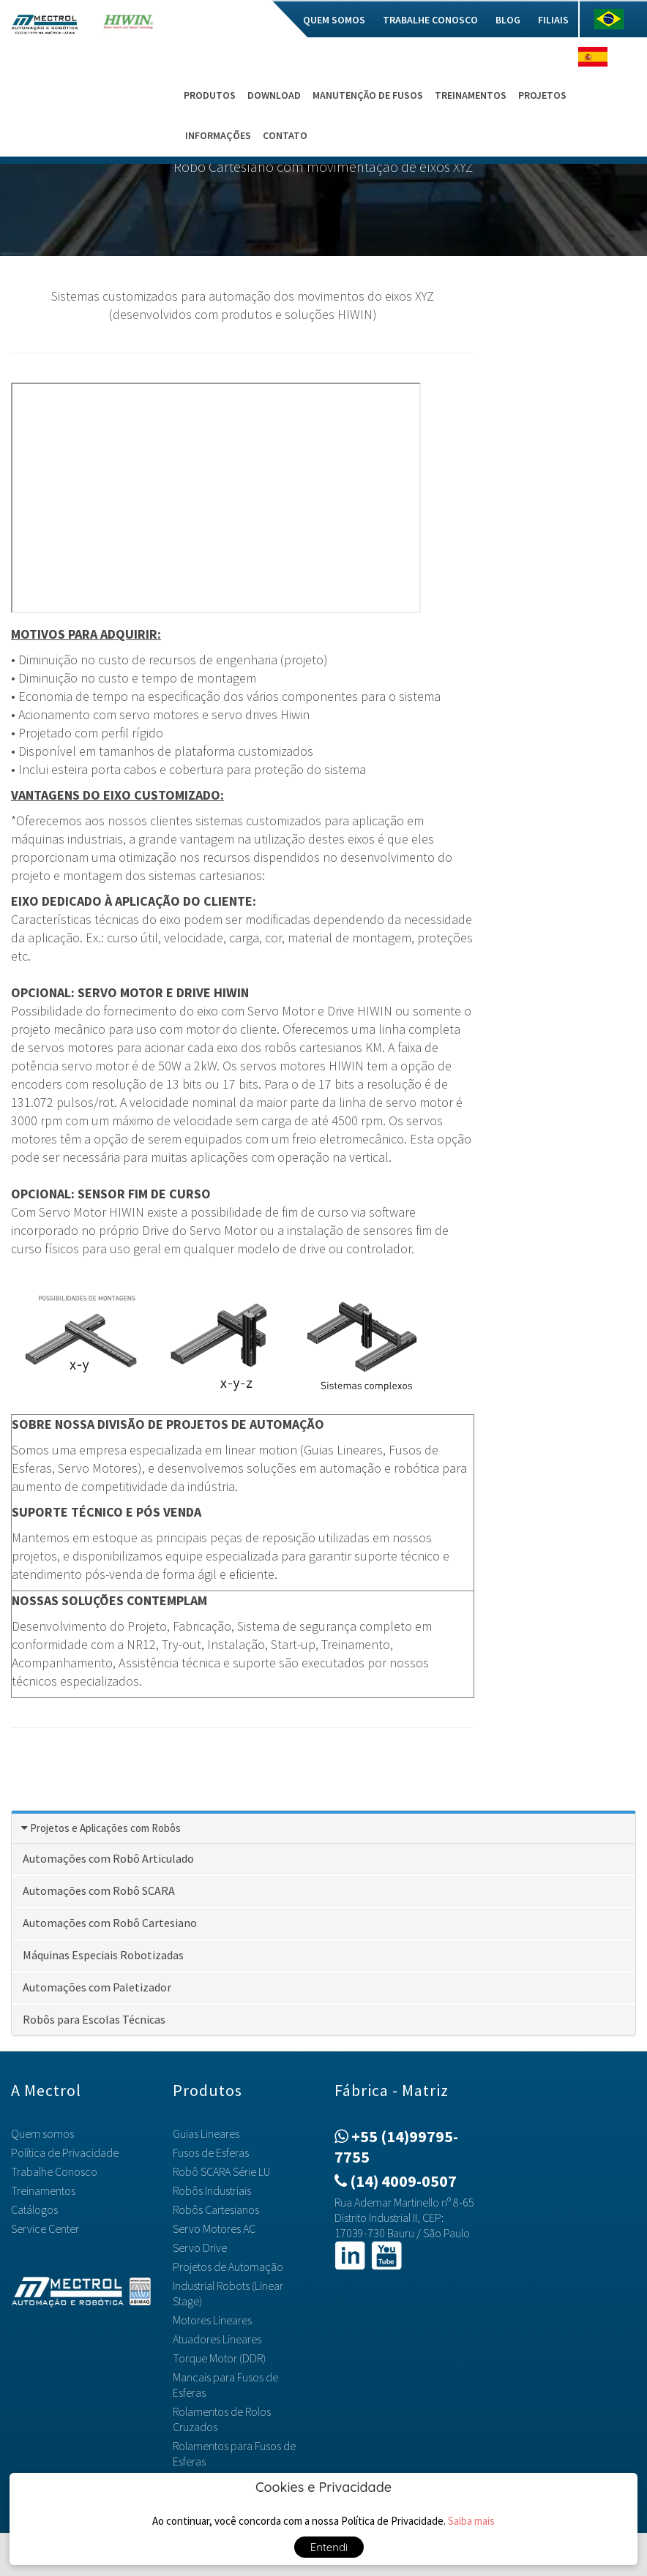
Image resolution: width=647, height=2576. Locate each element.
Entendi (329, 2547)
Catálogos (34, 2209)
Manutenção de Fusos (368, 95)
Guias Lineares (206, 2133)
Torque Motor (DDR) (219, 2358)
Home (200, 19)
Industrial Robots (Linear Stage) (228, 2293)
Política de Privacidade (65, 2152)
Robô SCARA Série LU (221, 2171)
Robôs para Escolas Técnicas (94, 2019)
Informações (218, 135)
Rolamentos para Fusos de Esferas (234, 2453)
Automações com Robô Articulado (108, 1858)
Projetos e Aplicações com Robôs (105, 1828)
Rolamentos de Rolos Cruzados (222, 2419)
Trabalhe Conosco (430, 19)
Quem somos (334, 19)
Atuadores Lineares (217, 2339)
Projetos (542, 95)
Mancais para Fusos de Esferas (225, 2385)
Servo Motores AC (214, 2228)
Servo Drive (200, 2247)
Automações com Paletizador (97, 1987)
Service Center (45, 2228)
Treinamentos (470, 95)
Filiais (553, 19)
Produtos (210, 95)
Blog (507, 19)
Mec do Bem (258, 19)
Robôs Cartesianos (216, 2209)
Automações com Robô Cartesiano (110, 1922)
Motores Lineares (212, 2320)
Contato (285, 135)
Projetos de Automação (228, 2266)
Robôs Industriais (212, 2190)
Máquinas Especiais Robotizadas (103, 1955)
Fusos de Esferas (211, 2152)
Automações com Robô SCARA (99, 1890)
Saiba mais (471, 2521)
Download (274, 95)
